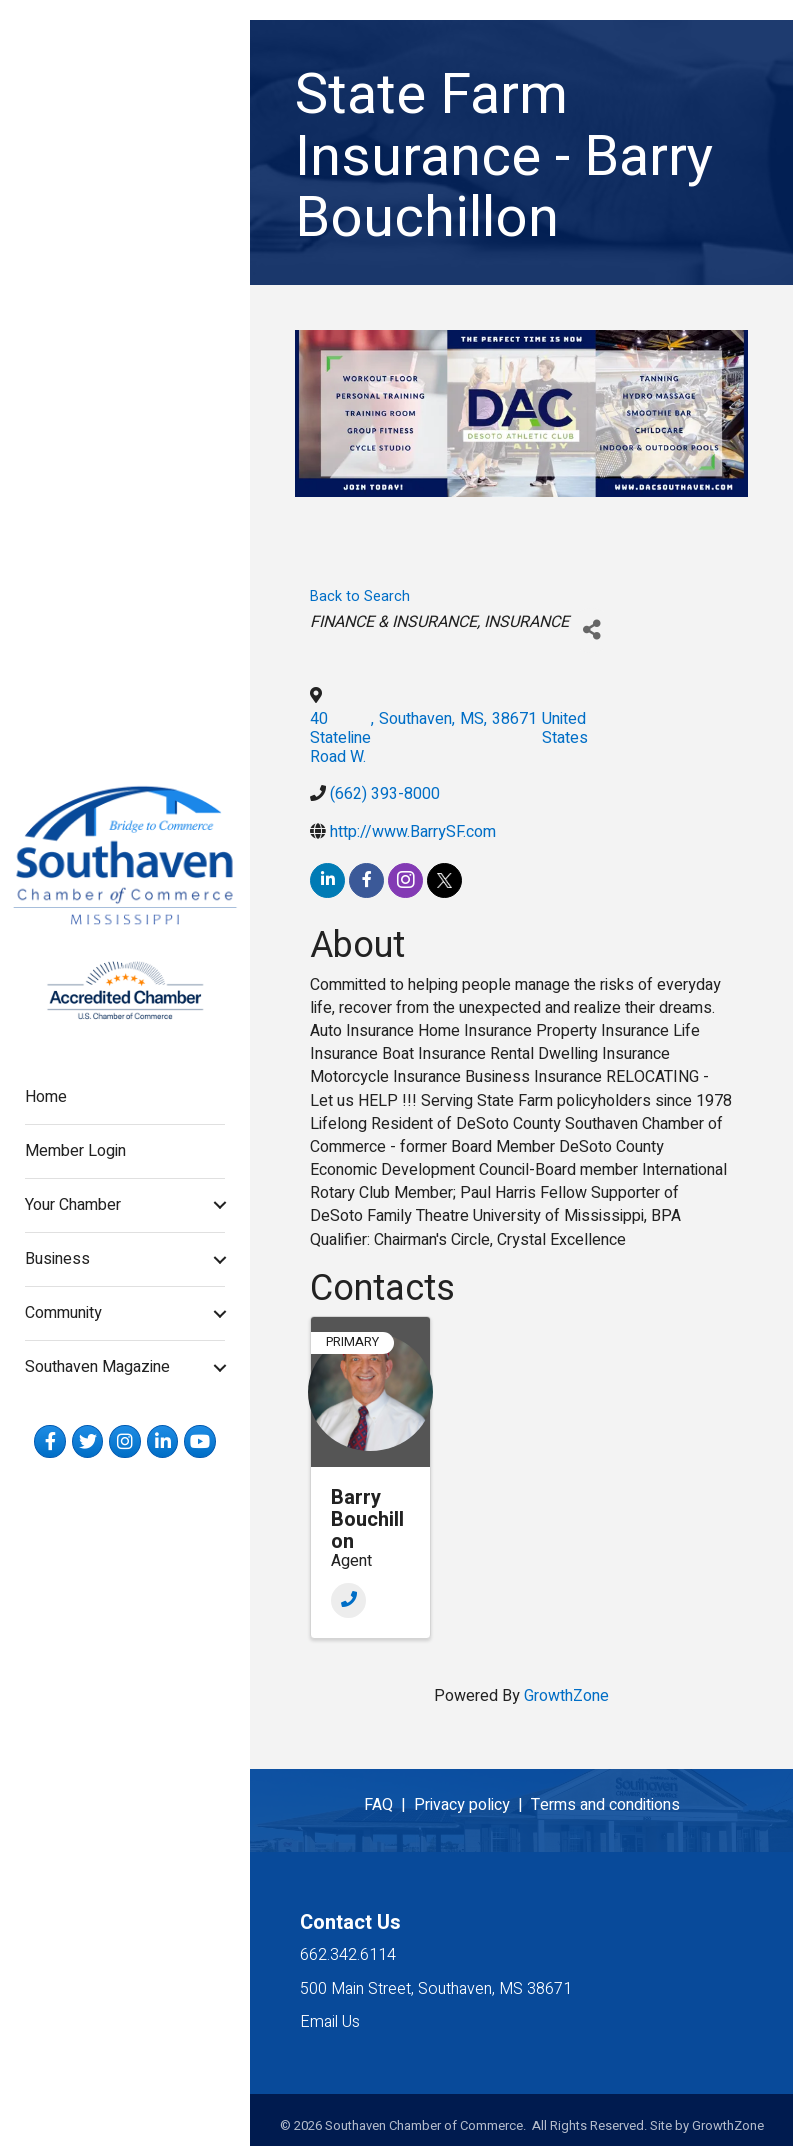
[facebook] (366, 880)
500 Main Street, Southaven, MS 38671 (436, 1989)
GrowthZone (566, 1696)
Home (46, 1097)
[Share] (591, 630)
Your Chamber (73, 1205)
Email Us (330, 2022)
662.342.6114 (348, 1955)
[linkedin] (327, 880)
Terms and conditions (605, 1805)
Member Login (75, 1151)
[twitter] (444, 880)
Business (57, 1259)
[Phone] (348, 1600)
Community (63, 1313)
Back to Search (360, 596)
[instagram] (405, 880)
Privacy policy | (472, 1805)
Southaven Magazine (97, 1367)
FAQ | (389, 1805)
